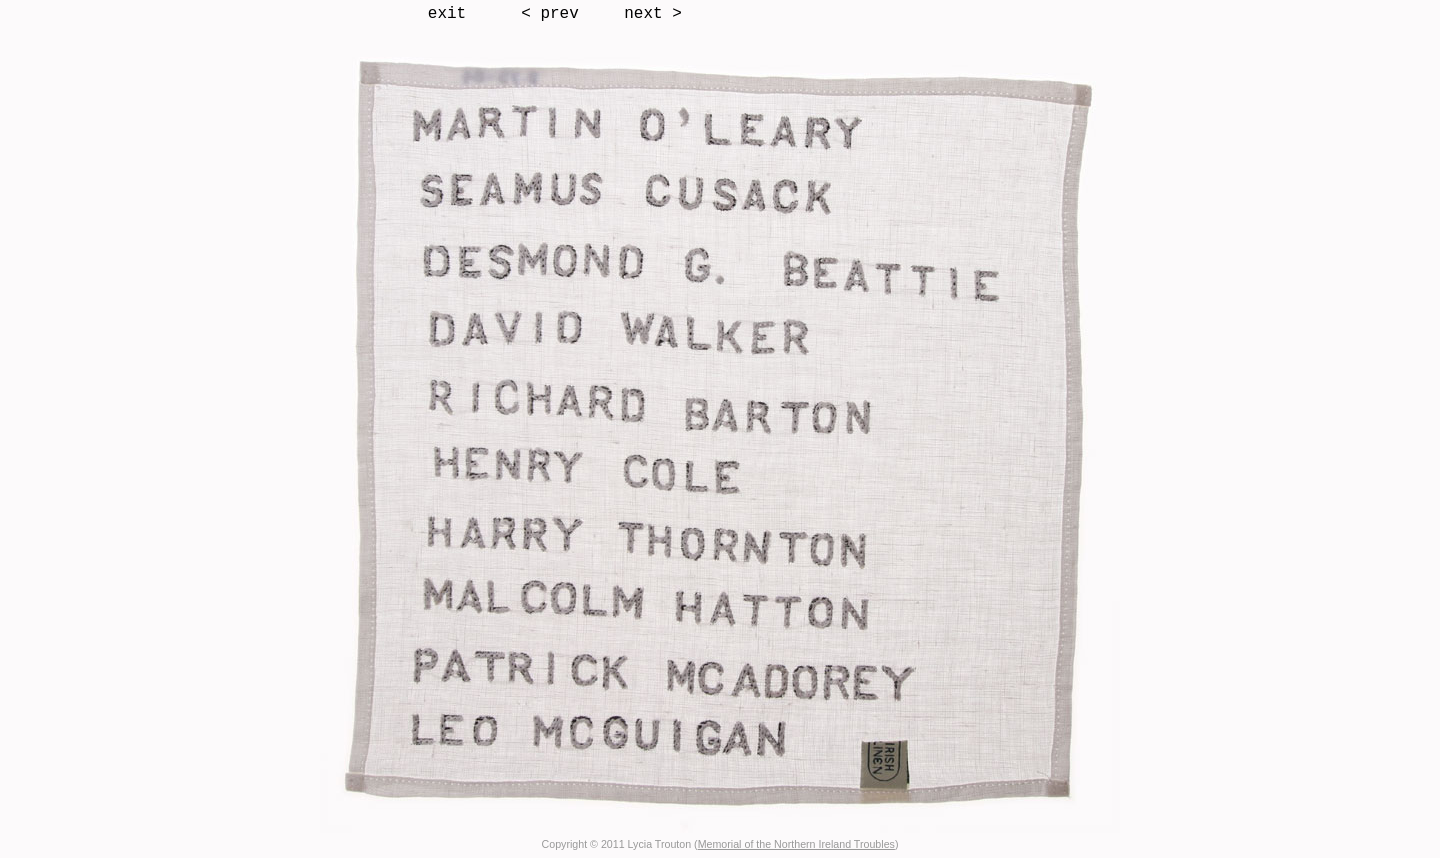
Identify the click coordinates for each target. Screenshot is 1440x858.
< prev (550, 14)
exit (447, 14)
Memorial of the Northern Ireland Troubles (796, 844)
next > (653, 14)
